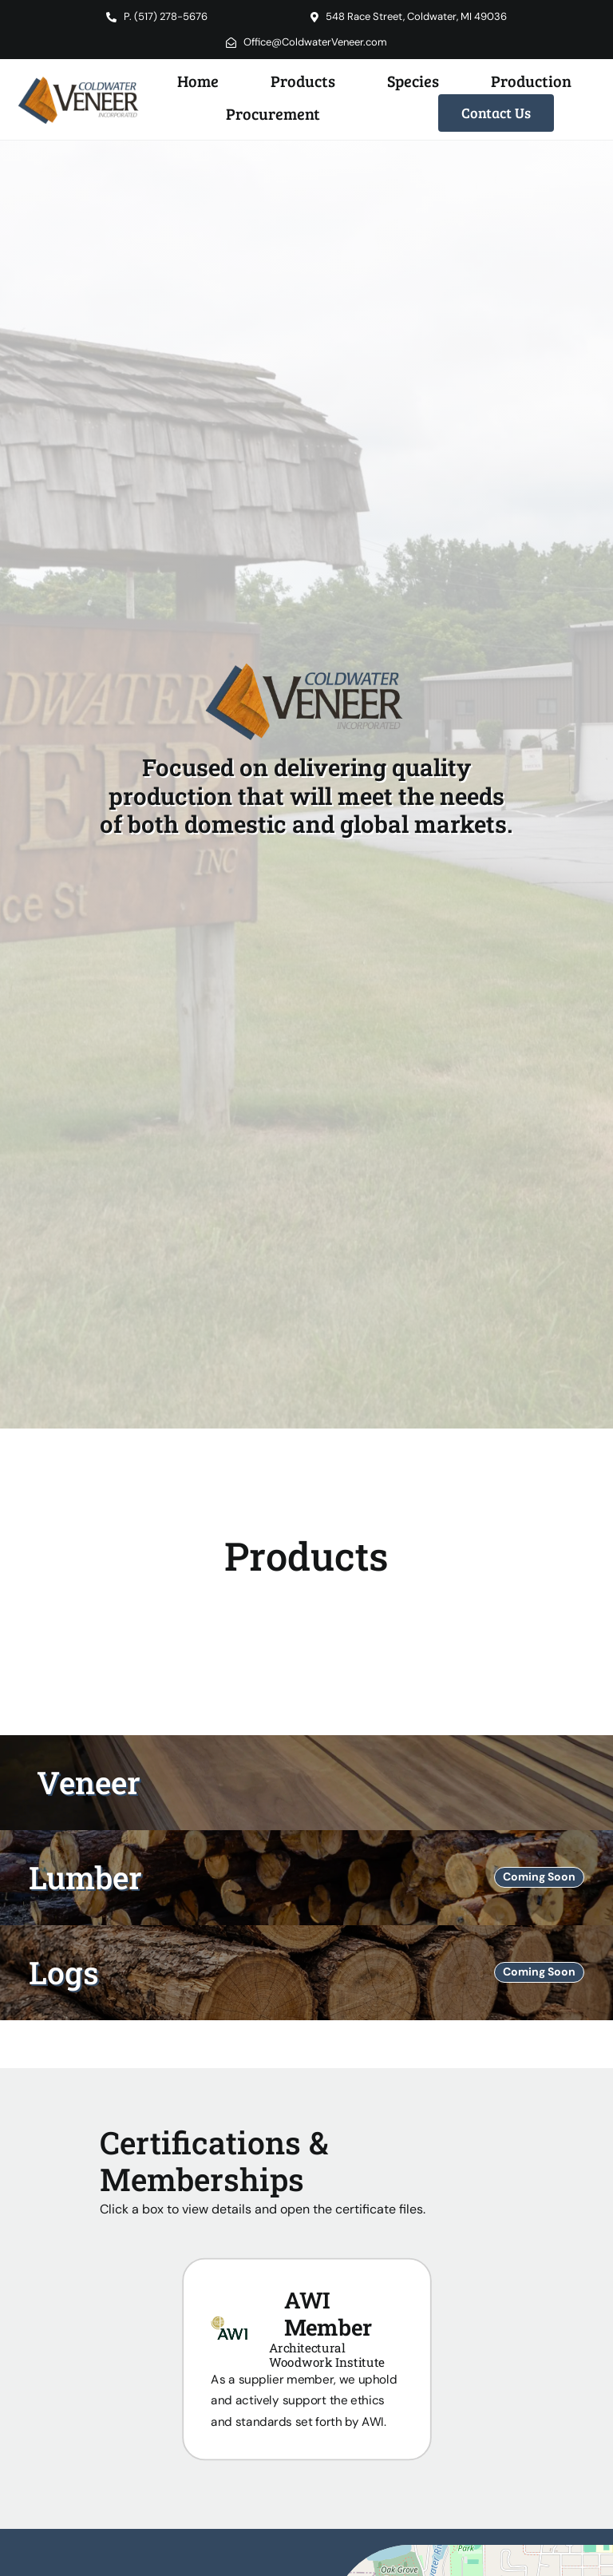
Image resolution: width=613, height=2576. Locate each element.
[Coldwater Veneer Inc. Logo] (80, 77)
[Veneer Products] (306, 1782)
